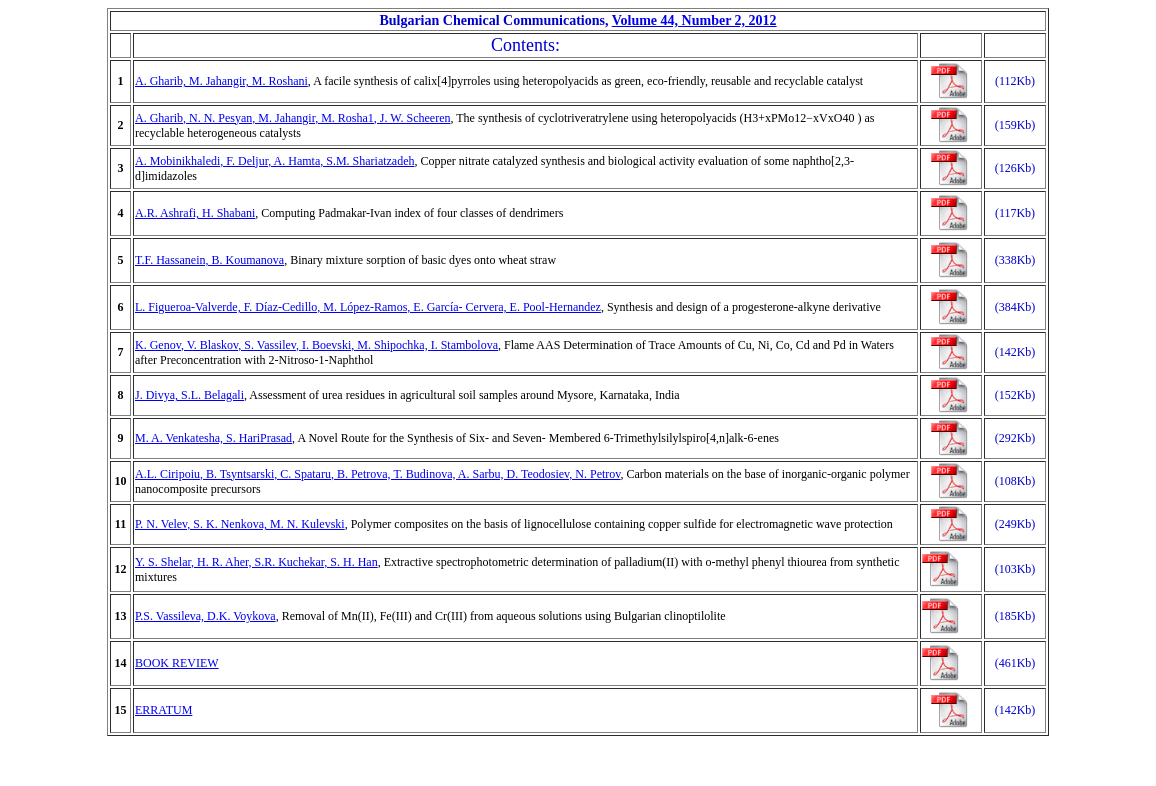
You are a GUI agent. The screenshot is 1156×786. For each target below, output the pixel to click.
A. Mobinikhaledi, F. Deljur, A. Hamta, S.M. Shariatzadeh (275, 161)
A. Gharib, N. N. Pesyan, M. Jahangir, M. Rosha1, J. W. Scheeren (292, 118)
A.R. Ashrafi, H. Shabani (195, 213)
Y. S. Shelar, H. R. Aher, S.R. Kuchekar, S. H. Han (256, 562)
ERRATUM (163, 710)
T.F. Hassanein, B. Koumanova (209, 260)
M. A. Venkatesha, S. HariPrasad (213, 438)
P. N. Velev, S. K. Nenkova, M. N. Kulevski (240, 524)
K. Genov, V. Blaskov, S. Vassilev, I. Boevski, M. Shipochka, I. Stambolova (316, 345)
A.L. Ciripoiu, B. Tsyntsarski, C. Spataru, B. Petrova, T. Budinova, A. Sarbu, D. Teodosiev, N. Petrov (378, 474)
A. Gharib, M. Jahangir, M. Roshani (221, 81)
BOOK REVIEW (177, 663)
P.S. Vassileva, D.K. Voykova (205, 616)
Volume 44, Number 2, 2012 (694, 20)
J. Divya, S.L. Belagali (189, 395)
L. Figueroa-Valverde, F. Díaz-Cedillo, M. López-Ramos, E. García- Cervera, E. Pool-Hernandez (368, 307)
